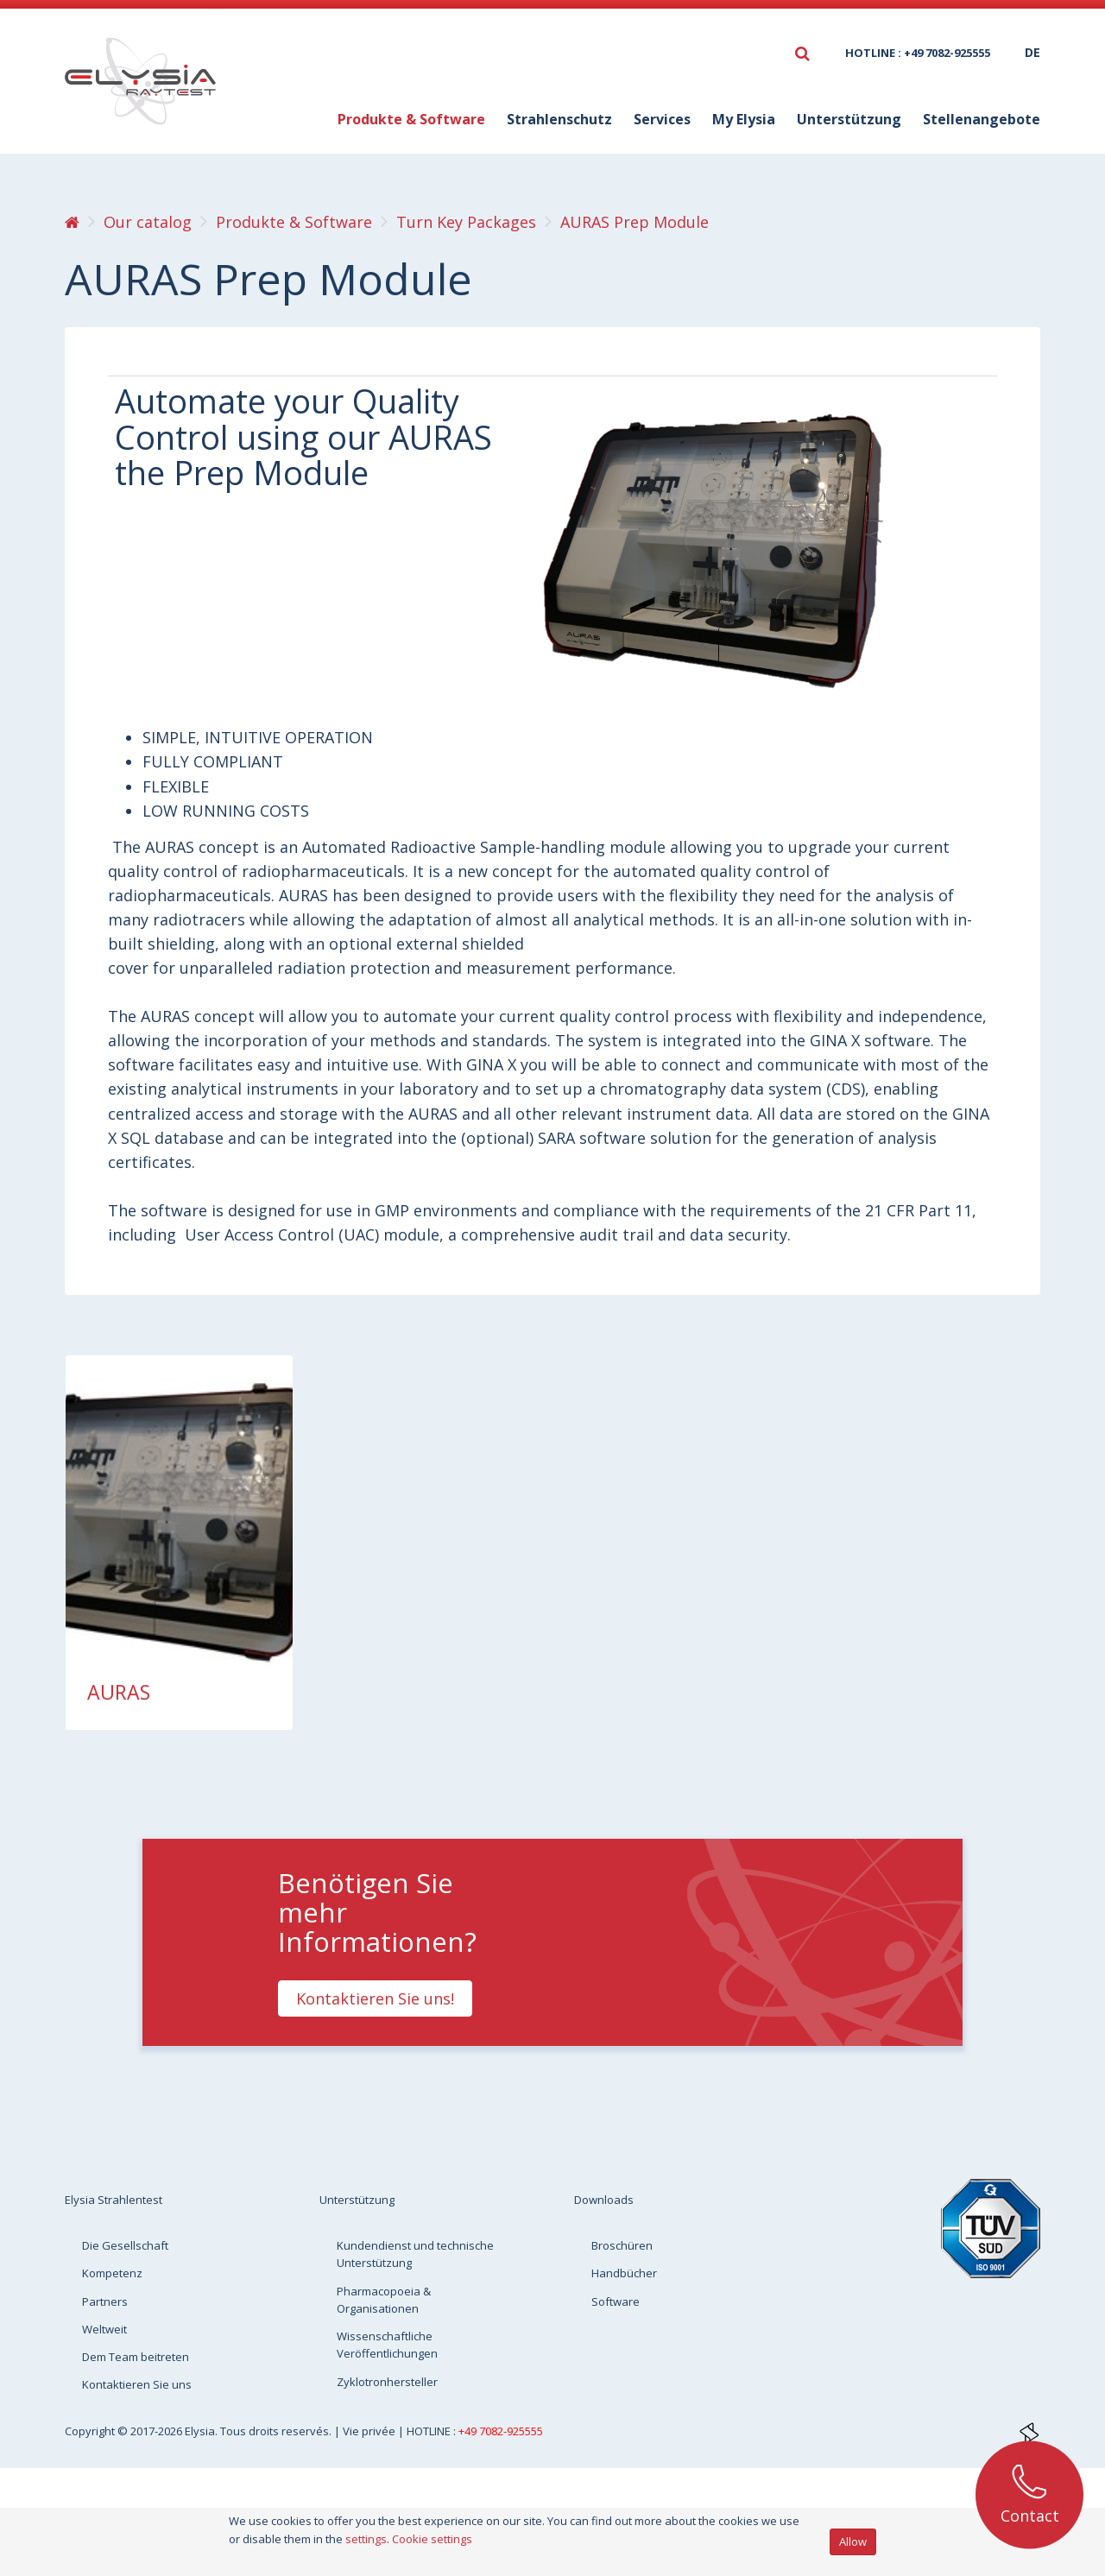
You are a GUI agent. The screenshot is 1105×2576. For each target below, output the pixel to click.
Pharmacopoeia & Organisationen (384, 2299)
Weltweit (104, 2329)
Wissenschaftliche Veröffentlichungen (387, 2344)
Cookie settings (432, 2539)
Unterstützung (849, 119)
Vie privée (370, 2431)
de (1032, 52)
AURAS (118, 1692)
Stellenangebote (981, 119)
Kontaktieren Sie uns (137, 2384)
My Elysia (743, 119)
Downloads (604, 2199)
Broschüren (622, 2245)
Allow (853, 2541)
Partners (105, 2301)
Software (615, 2301)
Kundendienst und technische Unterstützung (415, 2254)
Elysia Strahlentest (113, 2199)
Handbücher (624, 2273)
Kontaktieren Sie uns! (375, 1998)
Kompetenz (112, 2273)
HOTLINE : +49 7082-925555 (917, 52)
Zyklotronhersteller (387, 2382)
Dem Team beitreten (135, 2356)
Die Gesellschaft (125, 2245)
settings (366, 2539)
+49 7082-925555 (500, 2431)
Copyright (91, 2431)
